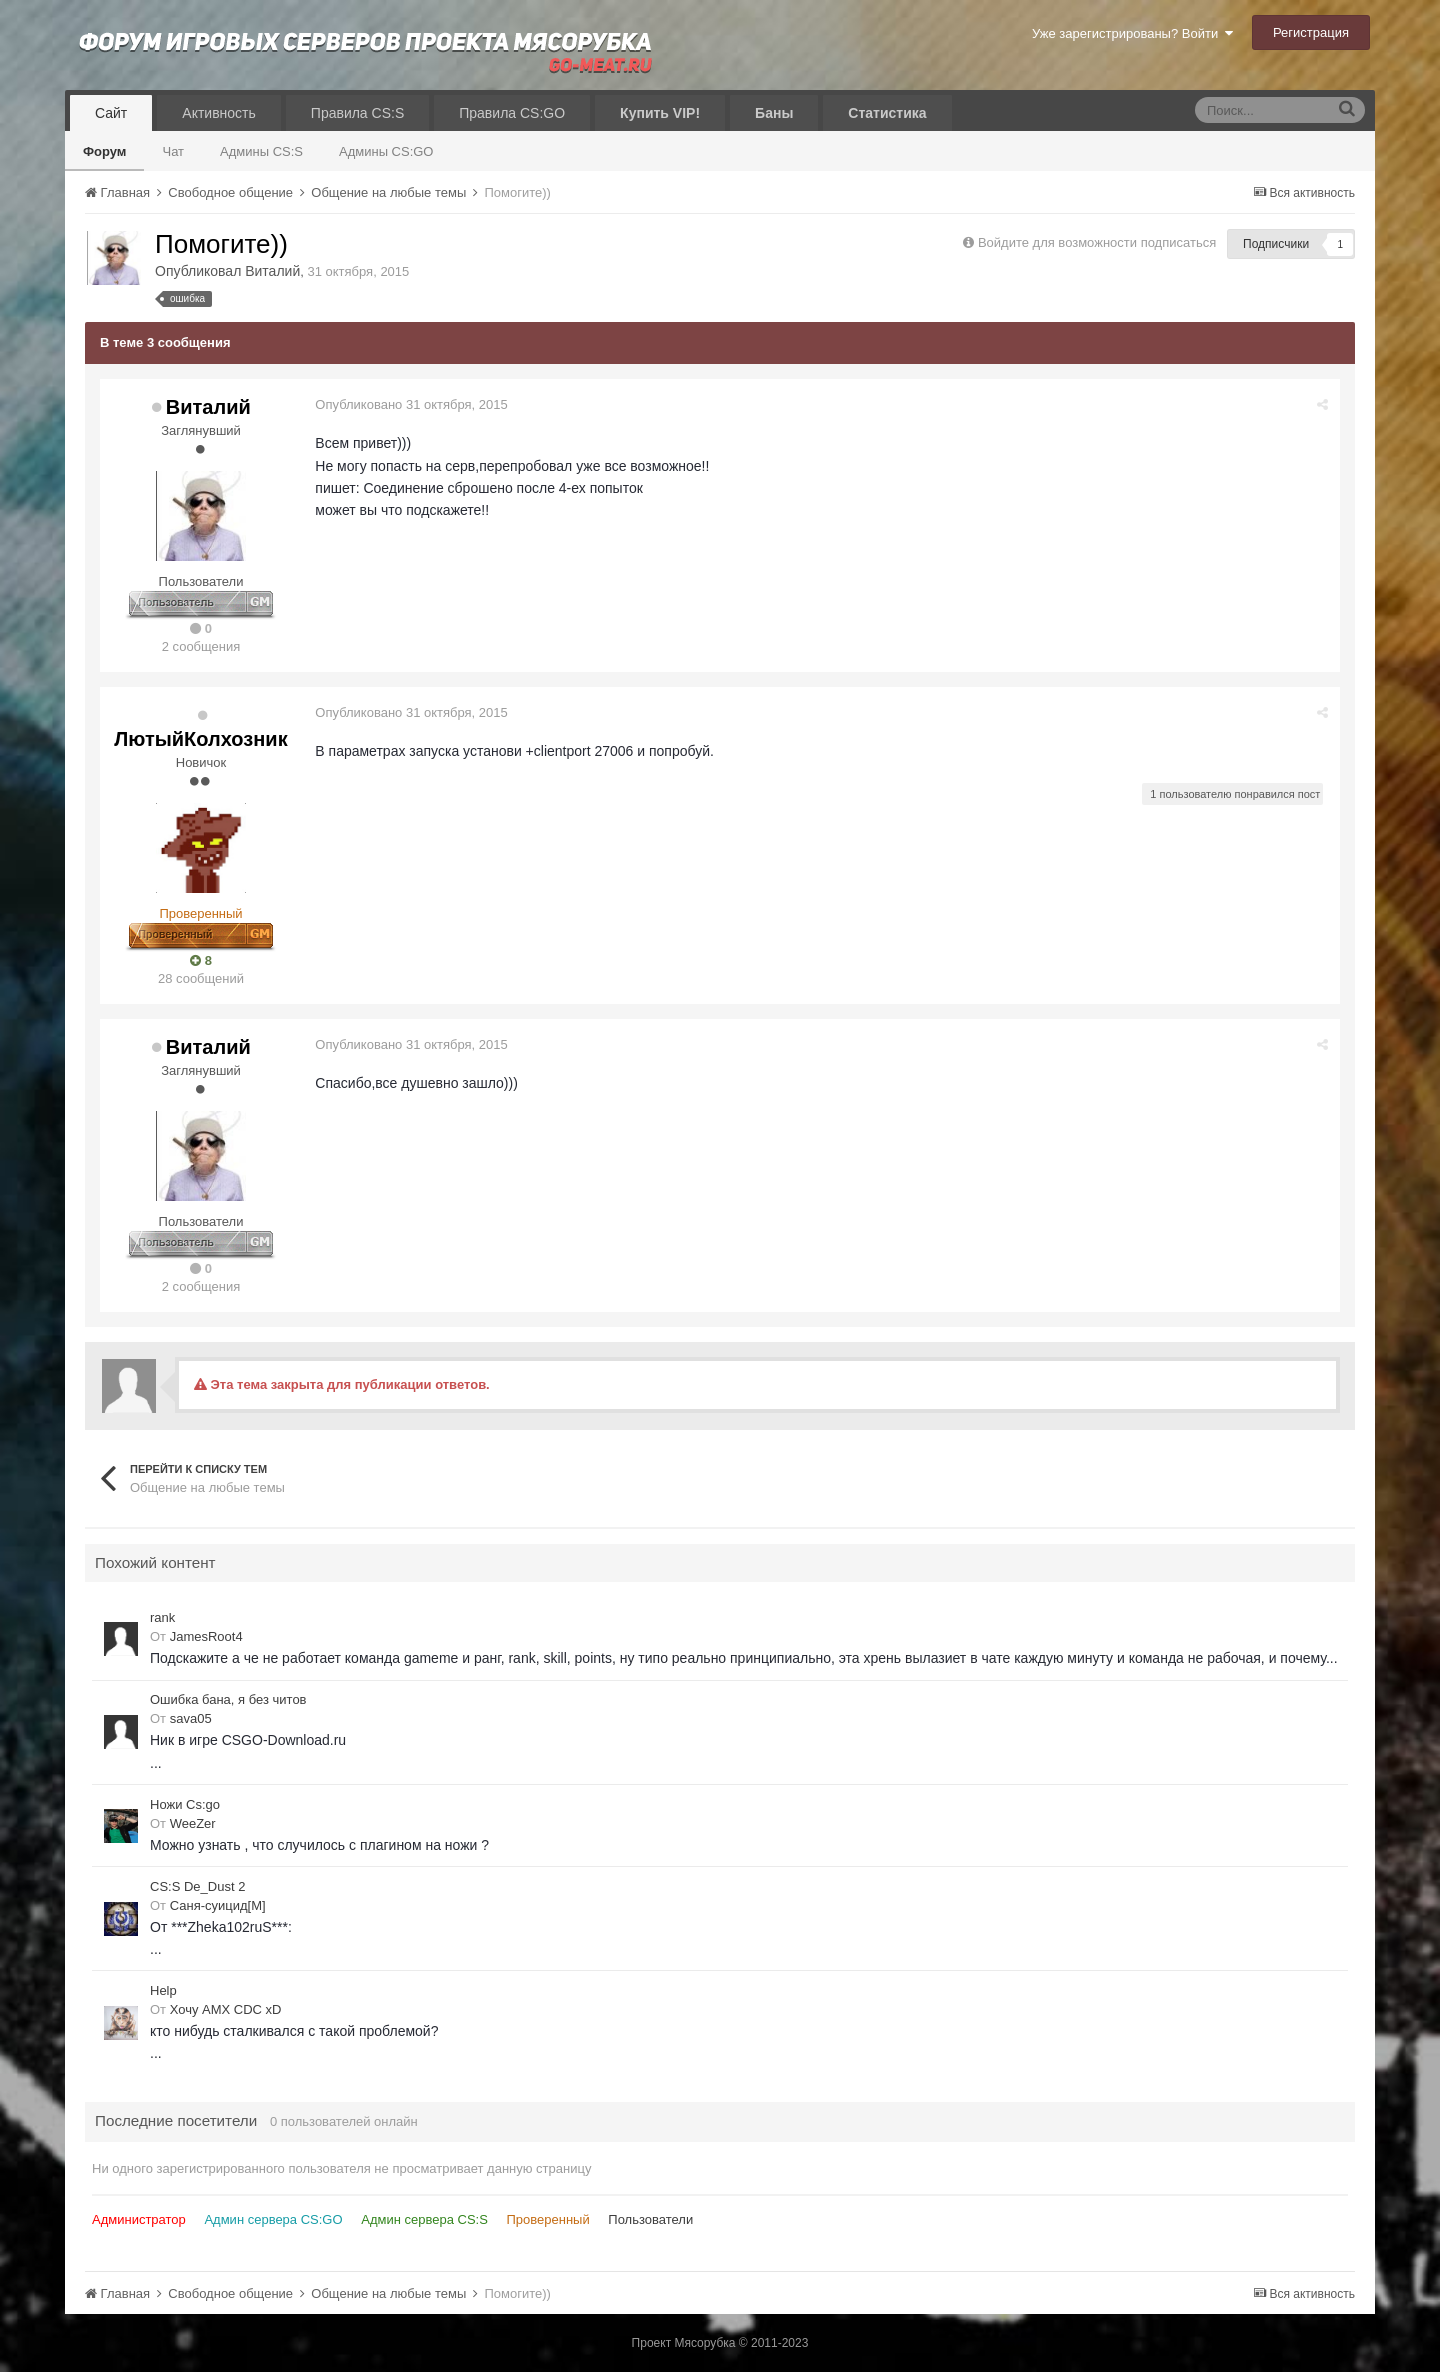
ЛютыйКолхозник (200, 739)
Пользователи (650, 2219)
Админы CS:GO (386, 151)
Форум (104, 151)
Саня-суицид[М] (218, 1905)
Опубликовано (412, 404)
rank (162, 1617)
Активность (219, 113)
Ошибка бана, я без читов (228, 1699)
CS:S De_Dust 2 (197, 1886)
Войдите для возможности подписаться (1097, 242)
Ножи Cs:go (185, 1804)
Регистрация (1311, 32)
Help (163, 1990)
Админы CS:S (261, 151)
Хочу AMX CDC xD (226, 2009)
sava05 (191, 1718)
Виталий (272, 271)
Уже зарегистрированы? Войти (1132, 33)
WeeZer (193, 1823)
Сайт (111, 113)
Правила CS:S (357, 113)
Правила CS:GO (512, 113)
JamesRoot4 (206, 1636)
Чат (173, 151)
